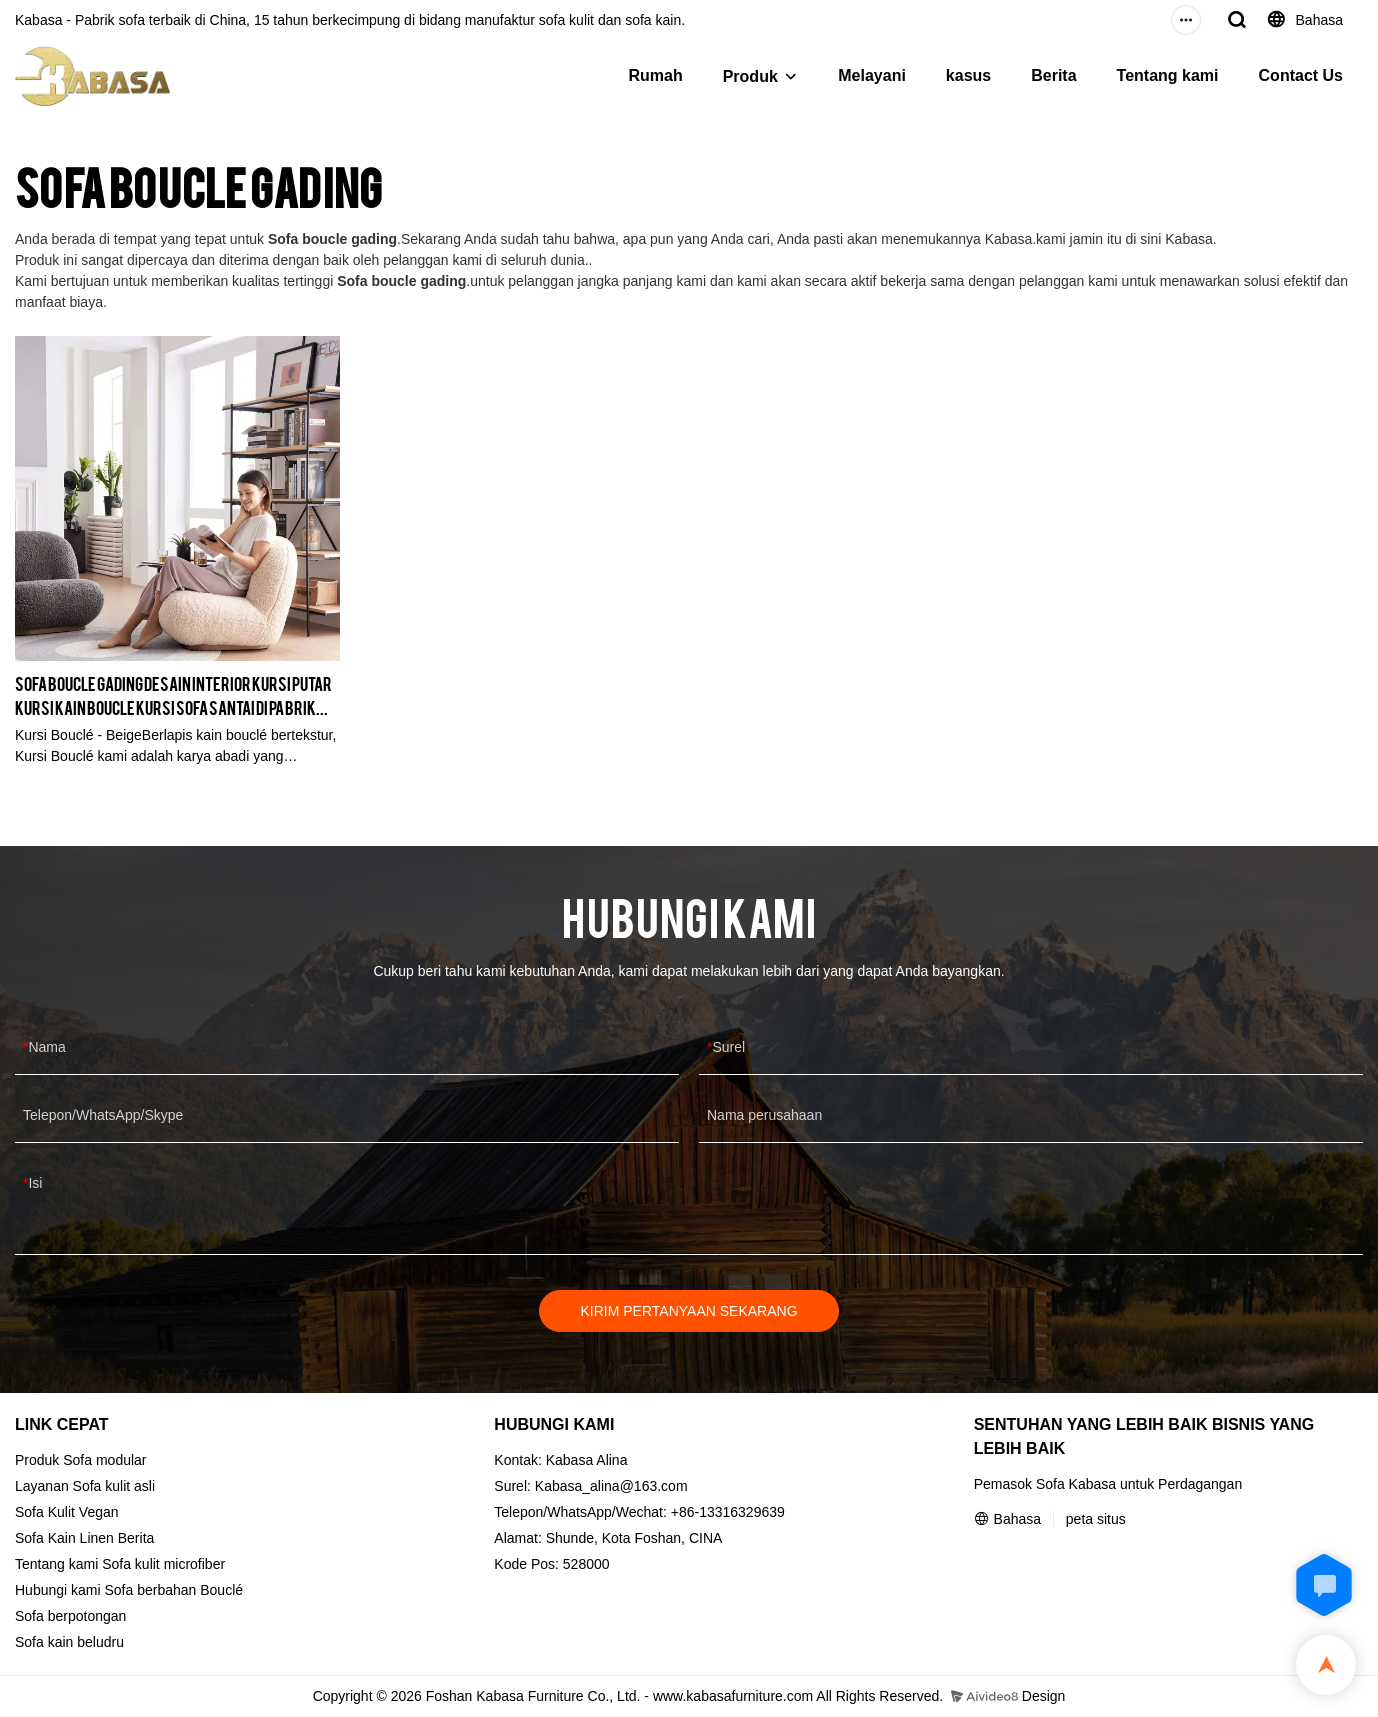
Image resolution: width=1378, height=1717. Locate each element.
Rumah (655, 75)
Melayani (872, 75)
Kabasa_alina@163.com (611, 1486)
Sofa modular (104, 1460)
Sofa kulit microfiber (163, 1564)
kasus (968, 75)
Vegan (99, 1512)
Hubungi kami (58, 1590)
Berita (1053, 75)
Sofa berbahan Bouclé (174, 1590)
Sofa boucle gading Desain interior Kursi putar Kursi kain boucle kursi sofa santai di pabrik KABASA (173, 695)
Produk (750, 76)
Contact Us (1301, 75)
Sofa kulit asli (114, 1486)
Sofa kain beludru (69, 1642)
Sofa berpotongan (70, 1616)
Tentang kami (1168, 75)
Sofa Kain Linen (64, 1538)
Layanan (42, 1486)
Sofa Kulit (45, 1512)
